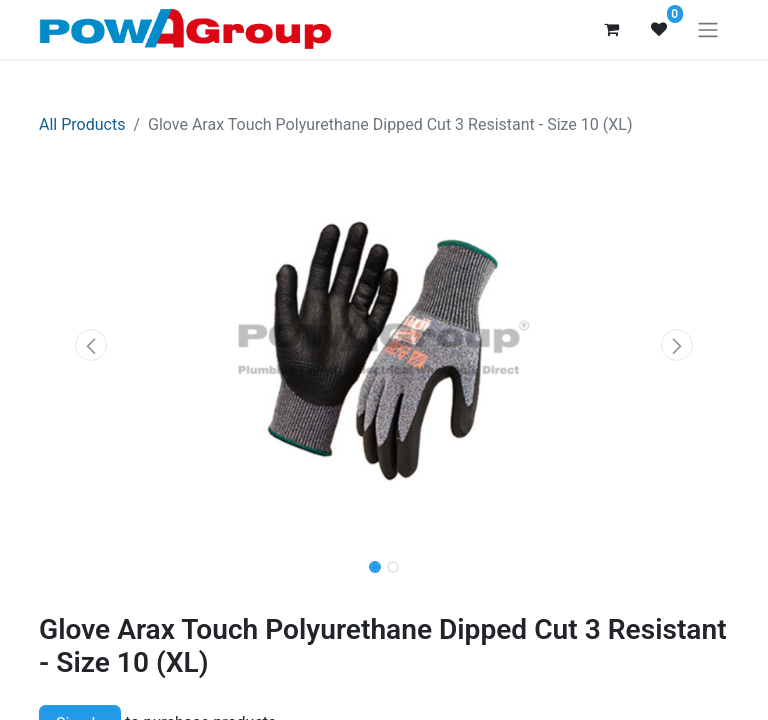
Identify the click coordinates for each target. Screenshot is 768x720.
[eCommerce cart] (611, 29)
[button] (91, 345)
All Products (82, 124)
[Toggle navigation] (708, 29)
